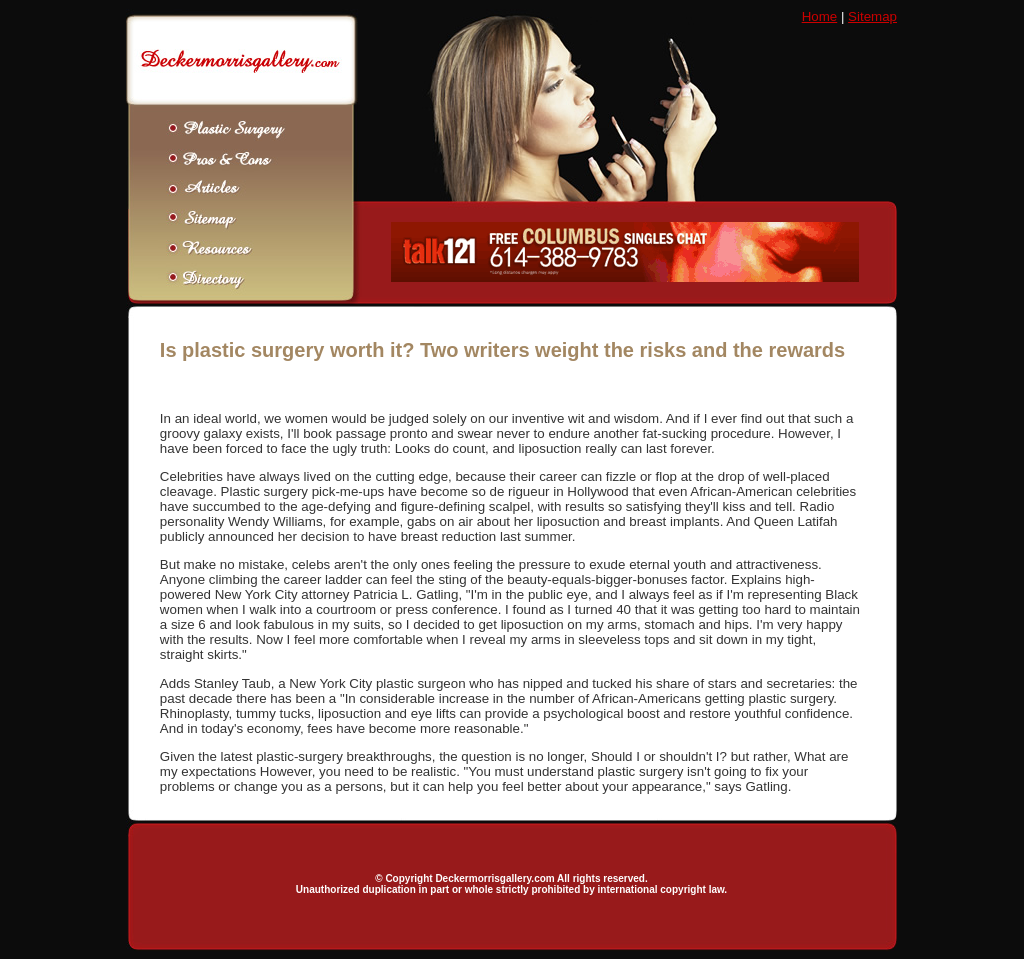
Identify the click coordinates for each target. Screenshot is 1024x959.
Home (820, 16)
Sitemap (872, 16)
